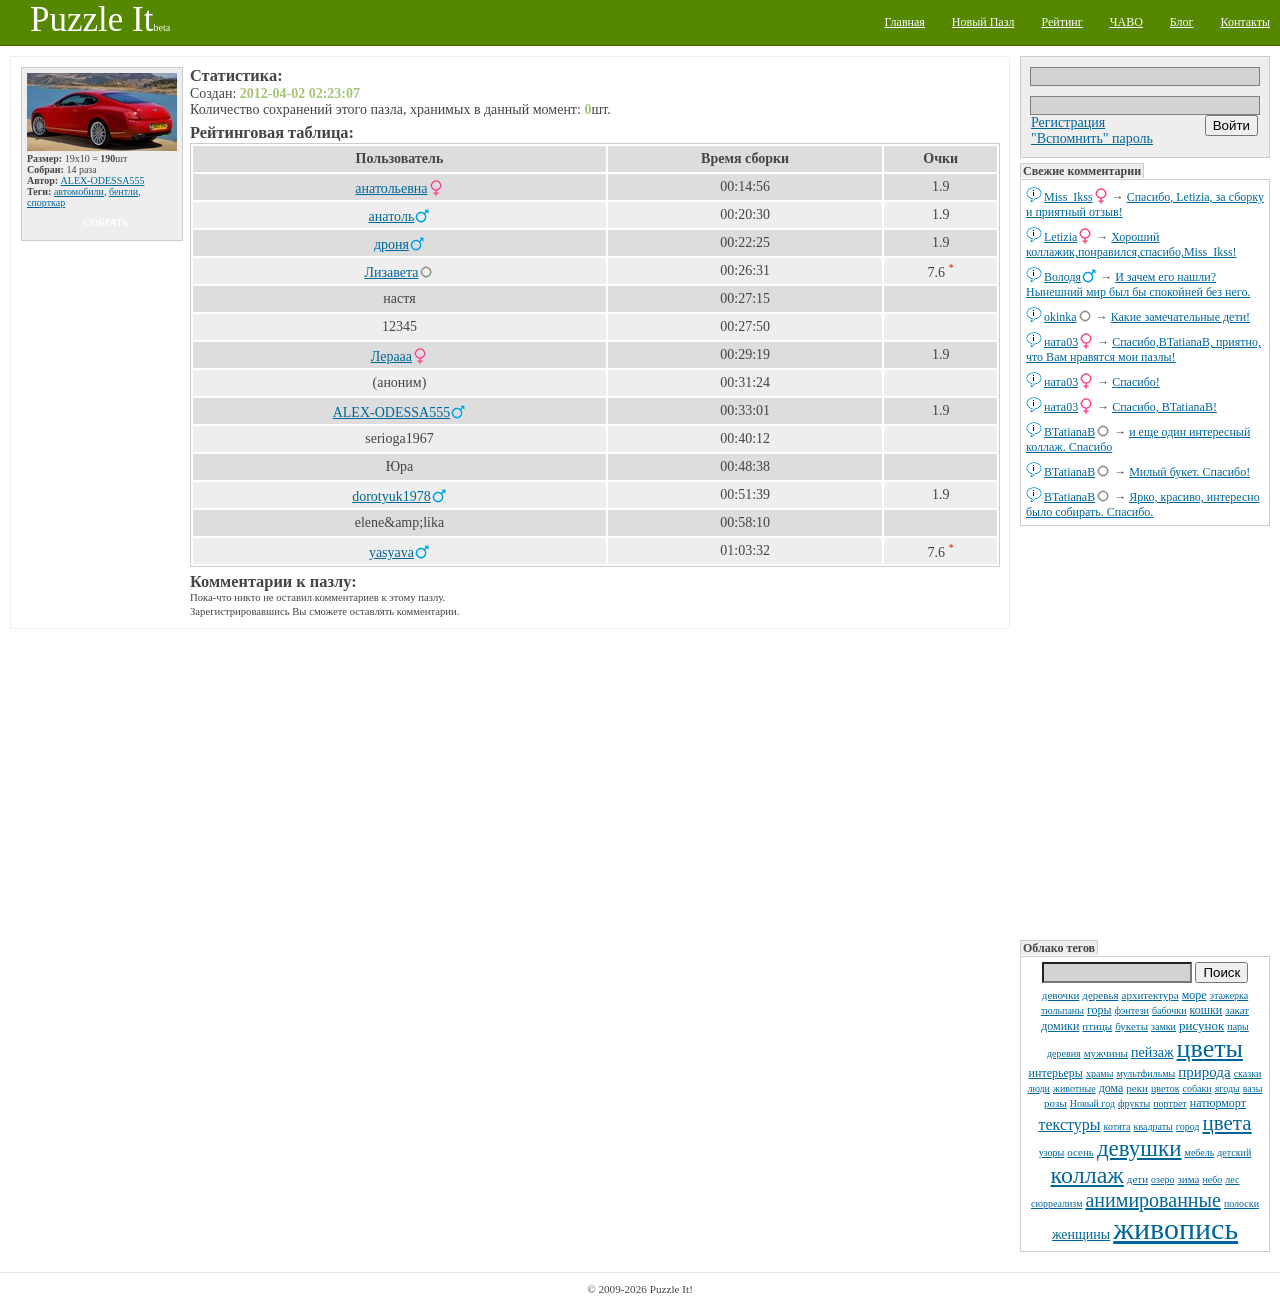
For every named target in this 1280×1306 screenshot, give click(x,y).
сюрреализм (1056, 1203)
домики (1060, 1026)
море (1194, 995)
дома (1111, 1088)
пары (1238, 1026)
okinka (1060, 317)
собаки (1197, 1088)
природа (1204, 1072)
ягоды (1227, 1088)
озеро (1162, 1179)
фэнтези (1132, 1010)
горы (1099, 1010)
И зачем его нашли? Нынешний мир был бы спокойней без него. (1138, 284)
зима (1188, 1179)
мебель (1200, 1152)
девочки (1061, 995)
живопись (1175, 1228)
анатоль (392, 216)
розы (1055, 1103)
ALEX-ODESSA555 (103, 180)
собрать (106, 222)
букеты (1131, 1026)
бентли (123, 191)
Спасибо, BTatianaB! (1164, 407)
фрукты (1134, 1103)
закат (1237, 1010)
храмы (1100, 1073)
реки (1137, 1088)
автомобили (79, 191)
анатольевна (391, 188)
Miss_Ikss (1068, 197)
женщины (1081, 1234)
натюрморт (1218, 1103)
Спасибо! (1136, 382)
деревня (1064, 1053)
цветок (1165, 1088)
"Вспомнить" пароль (1092, 138)
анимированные (1152, 1200)
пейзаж (1152, 1052)
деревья (1100, 995)
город (1188, 1126)
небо (1212, 1179)
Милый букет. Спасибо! (1189, 472)
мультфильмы (1145, 1073)
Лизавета (391, 272)
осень (1080, 1152)
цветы (1210, 1048)
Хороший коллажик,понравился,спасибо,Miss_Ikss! (1131, 244)
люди (1039, 1088)
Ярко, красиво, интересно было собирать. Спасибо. (1143, 504)
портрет (1170, 1103)
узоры (1052, 1152)
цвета (1226, 1123)
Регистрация (1068, 122)
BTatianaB (1069, 432)
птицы (1097, 1026)
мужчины (1106, 1053)
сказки (1248, 1073)
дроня (391, 244)
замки (1163, 1026)
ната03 (1061, 342)
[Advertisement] (1145, 731)
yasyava (391, 552)
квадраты (1153, 1126)
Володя (1062, 277)
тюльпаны (1062, 1010)
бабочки (1169, 1010)
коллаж (1087, 1175)
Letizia (1060, 237)
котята (1117, 1126)
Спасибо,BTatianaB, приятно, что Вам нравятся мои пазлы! (1143, 349)
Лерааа (391, 356)
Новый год (1092, 1103)
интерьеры (1056, 1073)
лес (1232, 1179)
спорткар (46, 202)
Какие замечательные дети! (1180, 317)
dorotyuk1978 (391, 496)
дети (1137, 1179)
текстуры (1069, 1124)
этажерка (1229, 995)
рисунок (1201, 1025)
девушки (1139, 1148)
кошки (1206, 1010)
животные (1074, 1088)
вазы (1253, 1088)
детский (1234, 1152)
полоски (1241, 1203)
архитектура (1150, 995)
